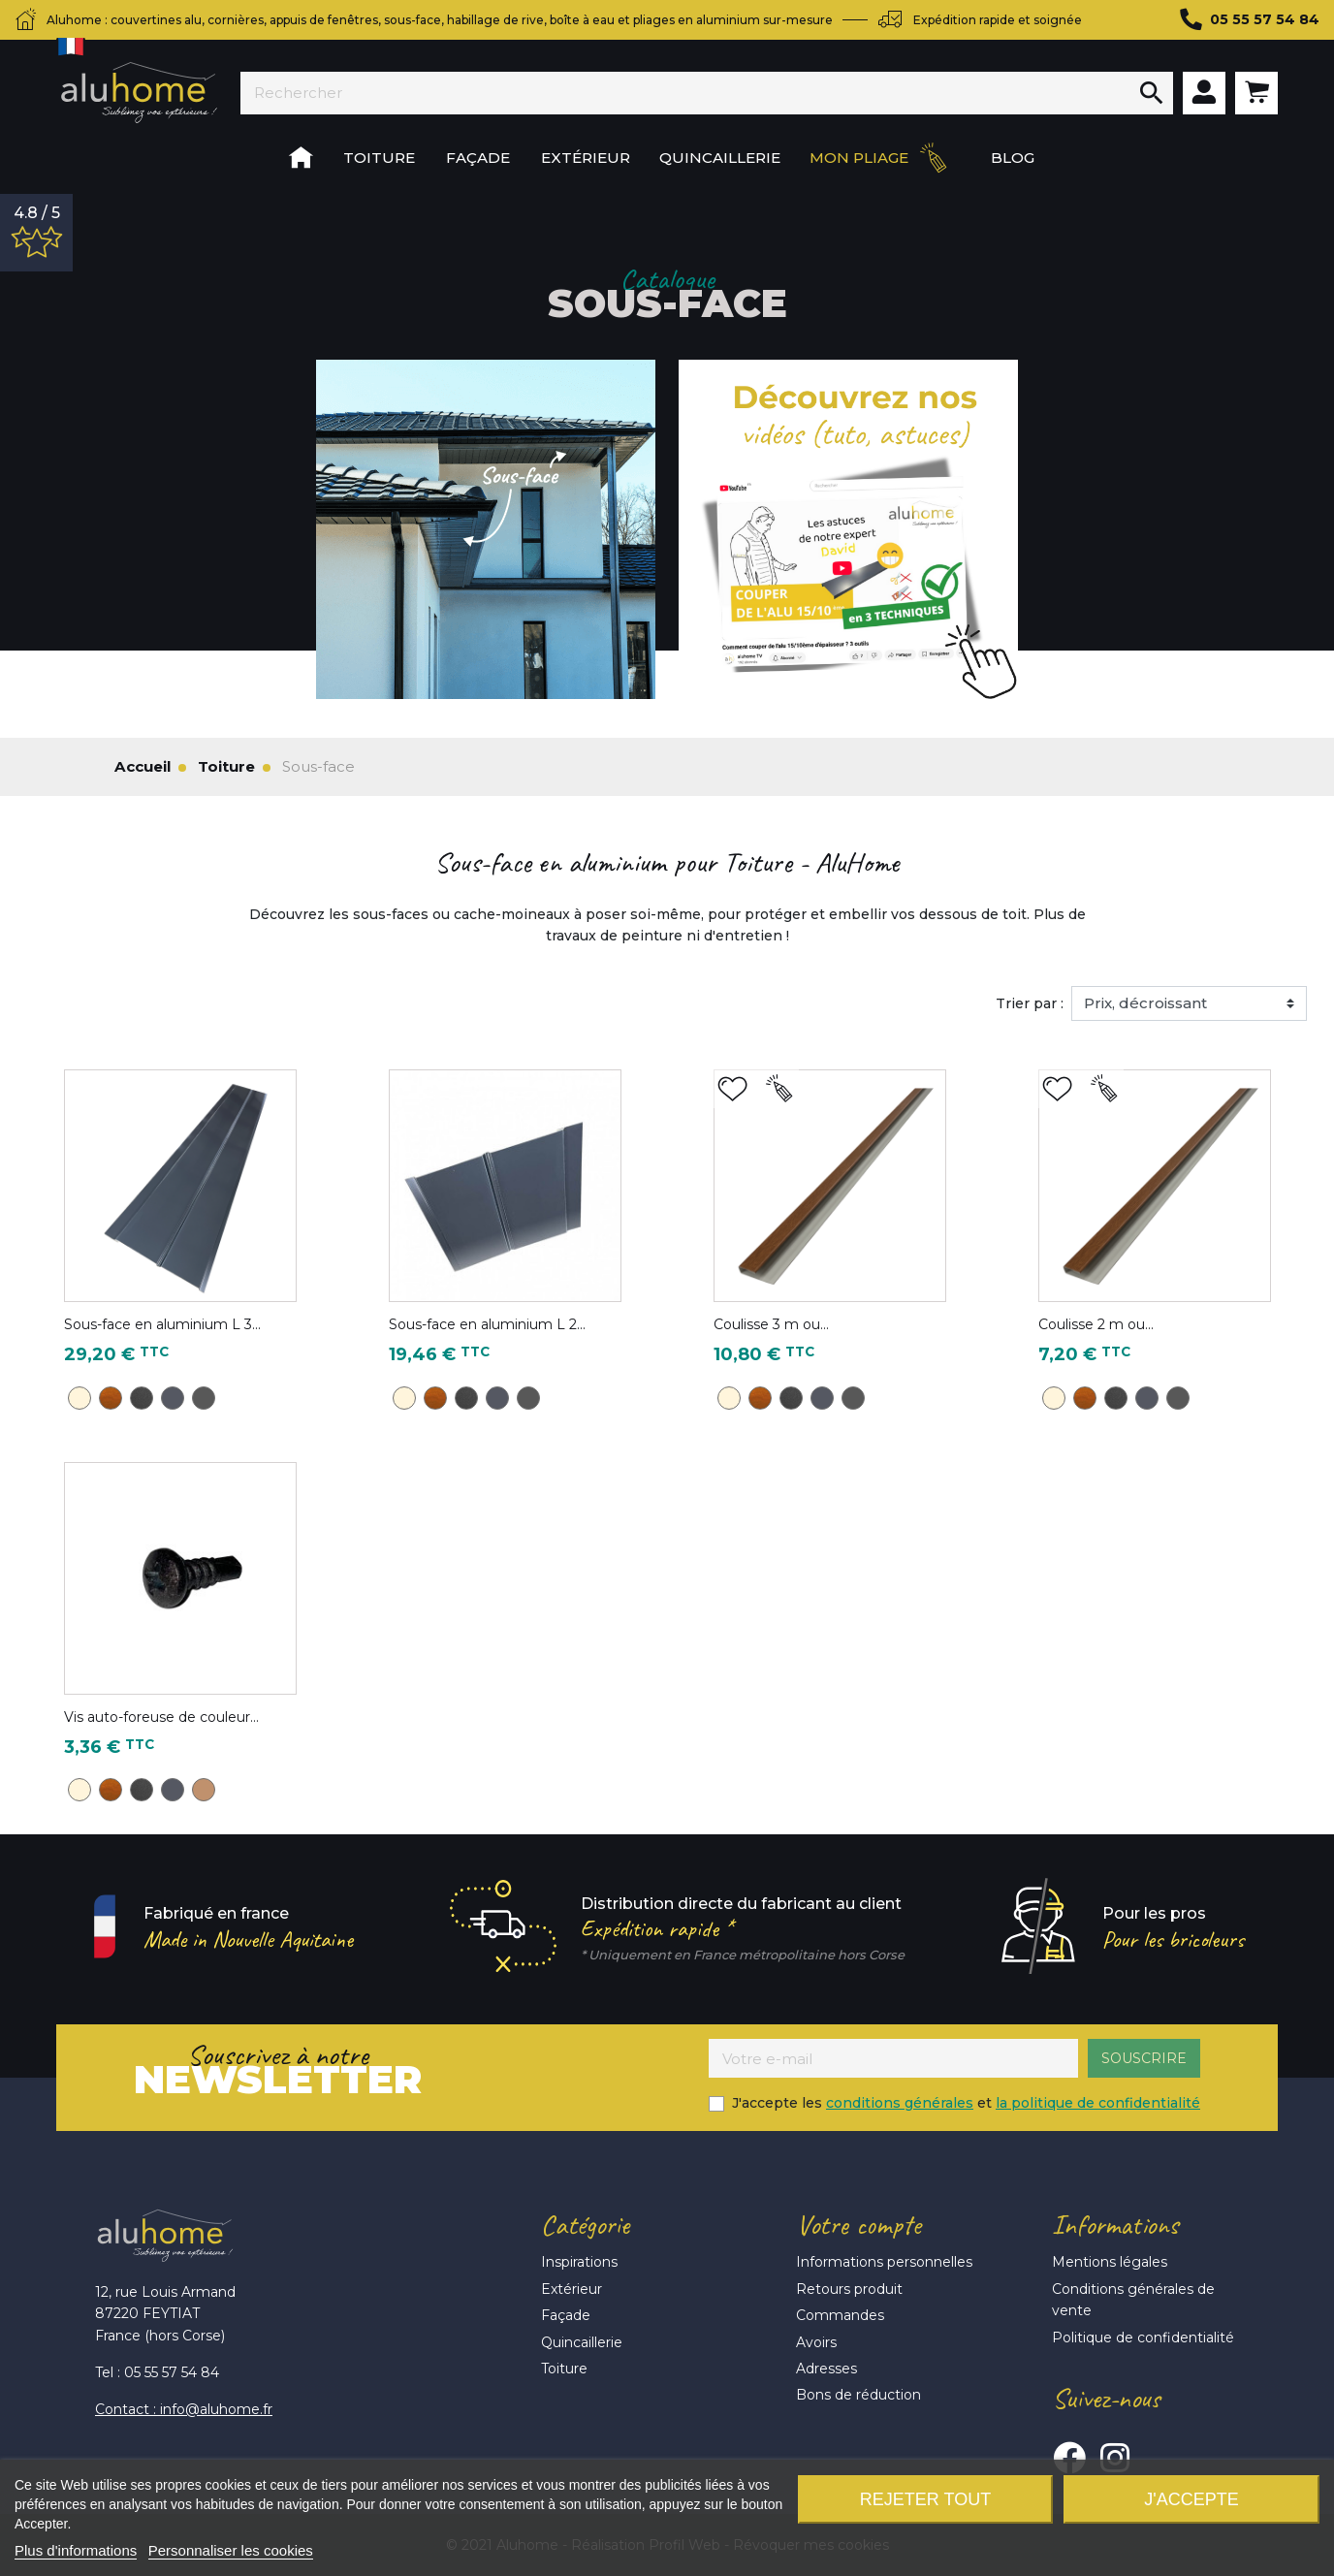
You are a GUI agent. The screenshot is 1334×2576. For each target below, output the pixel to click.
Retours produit (849, 2289)
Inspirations (579, 2262)
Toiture (564, 2368)
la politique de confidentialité (1098, 2103)
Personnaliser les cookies (230, 2550)
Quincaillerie (581, 2342)
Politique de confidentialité (1143, 2337)
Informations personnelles (884, 2262)
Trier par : (1030, 1003)
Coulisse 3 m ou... (771, 1324)
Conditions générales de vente (1133, 2299)
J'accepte (1191, 2499)
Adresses (826, 2368)
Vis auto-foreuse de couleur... (161, 1717)
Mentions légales (1109, 2262)
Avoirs (816, 2342)
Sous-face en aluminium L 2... (487, 1324)
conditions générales (899, 2103)
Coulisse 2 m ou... (1096, 1324)
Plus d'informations (76, 2550)
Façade (565, 2315)
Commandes (840, 2315)
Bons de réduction (858, 2394)
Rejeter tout (925, 2499)
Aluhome (138, 92)
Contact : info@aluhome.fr (183, 2409)
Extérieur (571, 2289)
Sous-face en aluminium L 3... (162, 1324)
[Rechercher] (685, 93)
